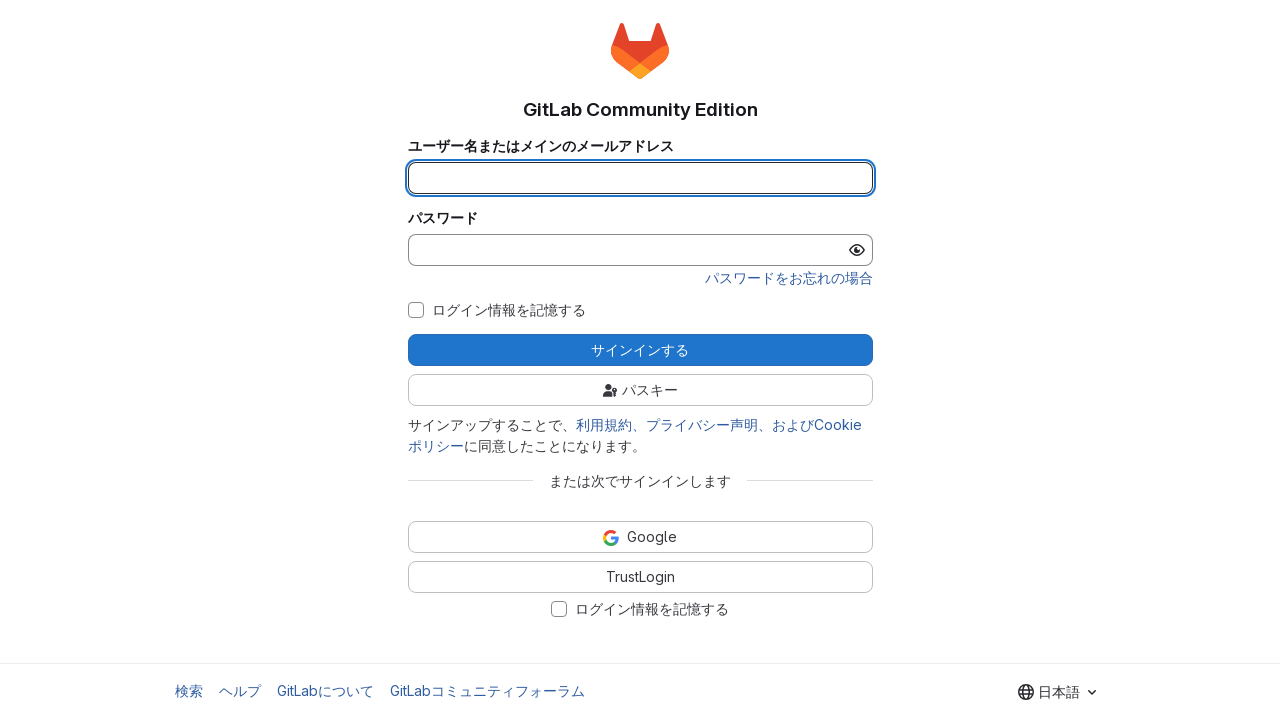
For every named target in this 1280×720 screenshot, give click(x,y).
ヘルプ (240, 690)
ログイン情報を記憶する (509, 310)
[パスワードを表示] (857, 250)
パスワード (443, 218)
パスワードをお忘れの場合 (789, 277)
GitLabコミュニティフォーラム (487, 690)
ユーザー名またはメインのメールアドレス (541, 146)
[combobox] (1057, 692)
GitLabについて (325, 690)
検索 (189, 690)
